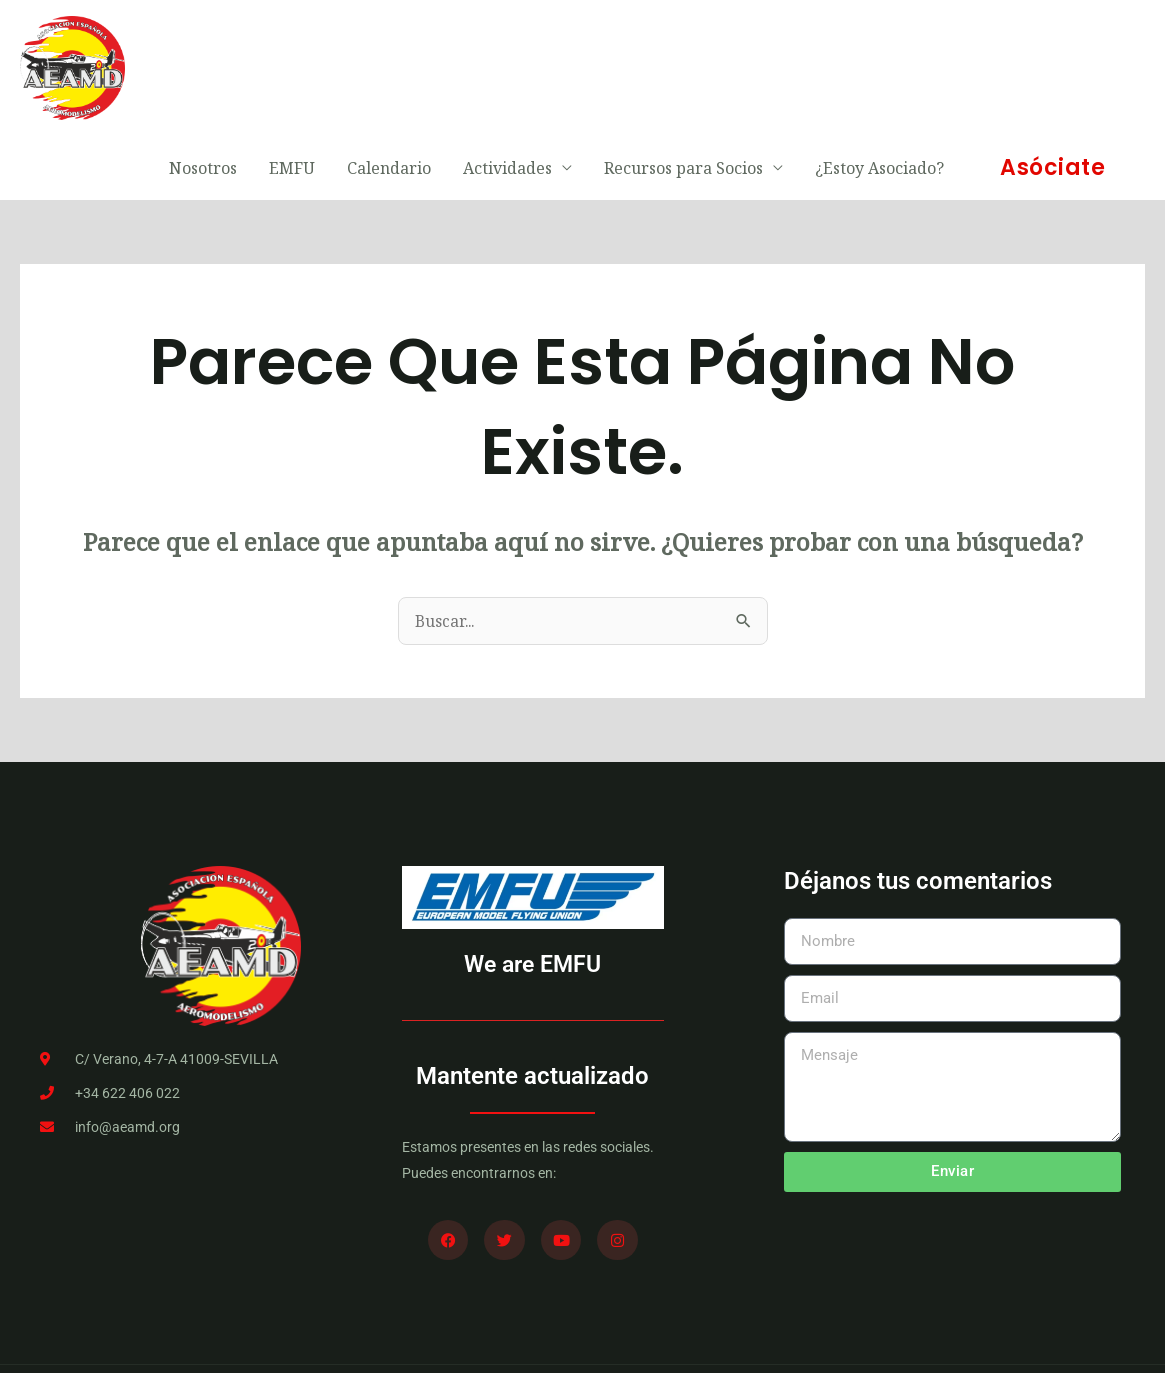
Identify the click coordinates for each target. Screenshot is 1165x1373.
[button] (1052, 66)
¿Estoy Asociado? (879, 66)
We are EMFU (532, 895)
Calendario (389, 66)
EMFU (292, 66)
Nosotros (203, 66)
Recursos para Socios (683, 66)
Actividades (507, 66)
